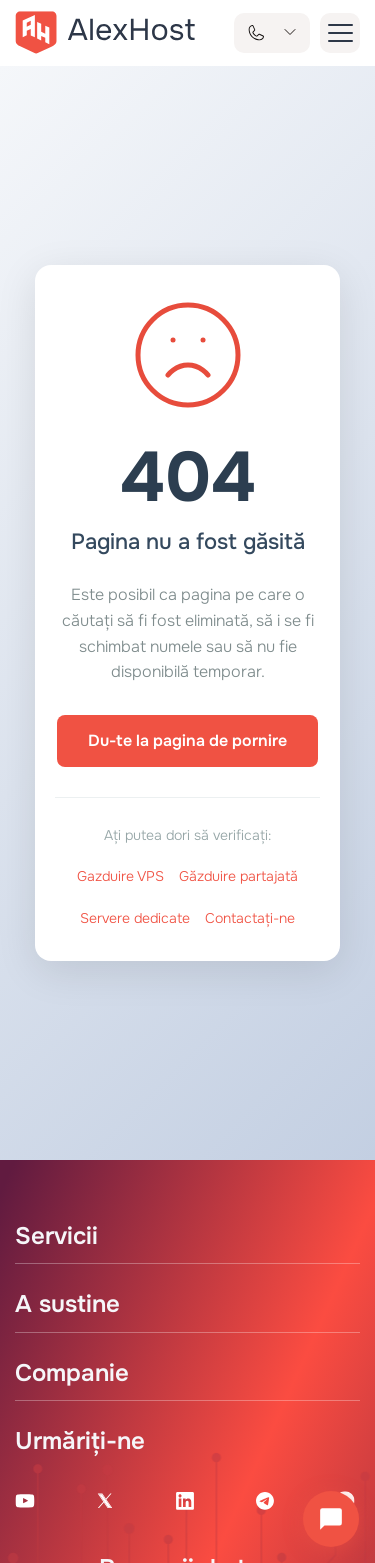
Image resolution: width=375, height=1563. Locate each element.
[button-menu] (340, 33)
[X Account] (105, 1500)
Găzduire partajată (238, 876)
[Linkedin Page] (185, 1500)
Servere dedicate (135, 918)
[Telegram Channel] (265, 1500)
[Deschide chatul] (331, 1519)
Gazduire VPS (120, 876)
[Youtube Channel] (25, 1500)
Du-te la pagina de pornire (187, 740)
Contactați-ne (250, 918)
